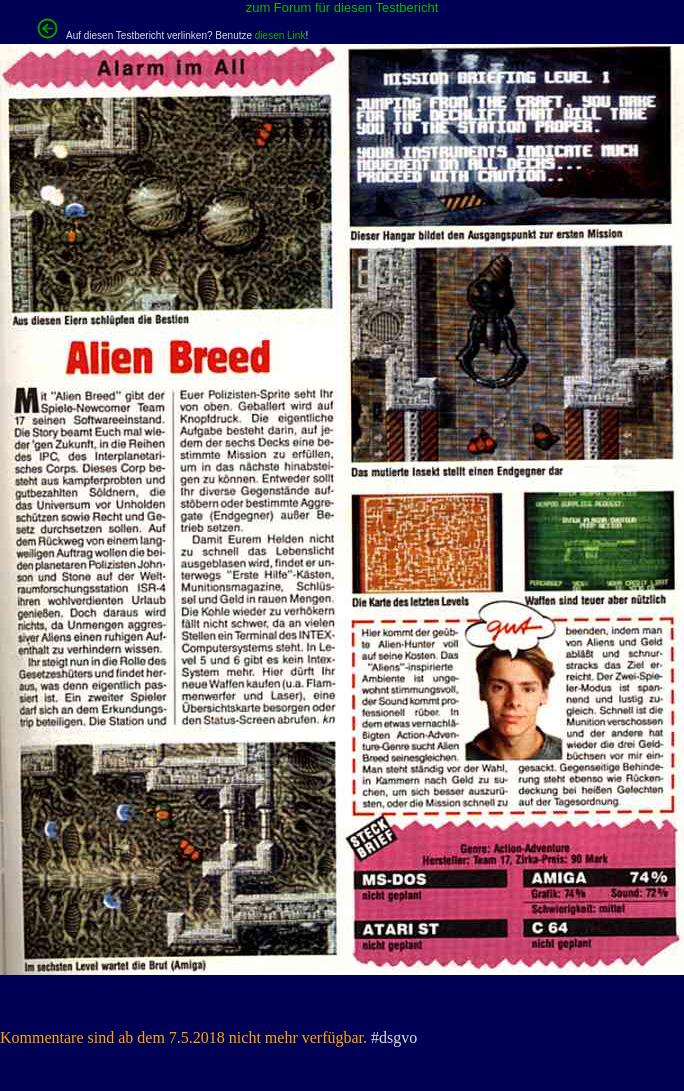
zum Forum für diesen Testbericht (342, 7)
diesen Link (280, 35)
